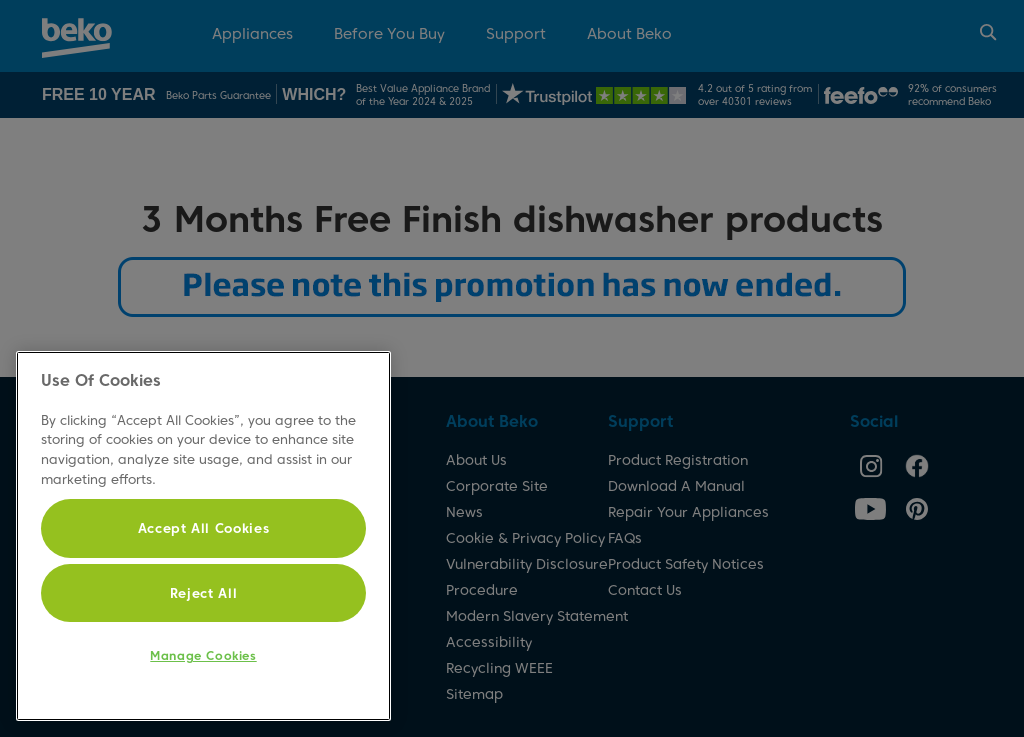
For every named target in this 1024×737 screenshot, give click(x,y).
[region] (203, 536)
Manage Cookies (203, 655)
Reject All (204, 593)
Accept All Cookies (204, 528)
